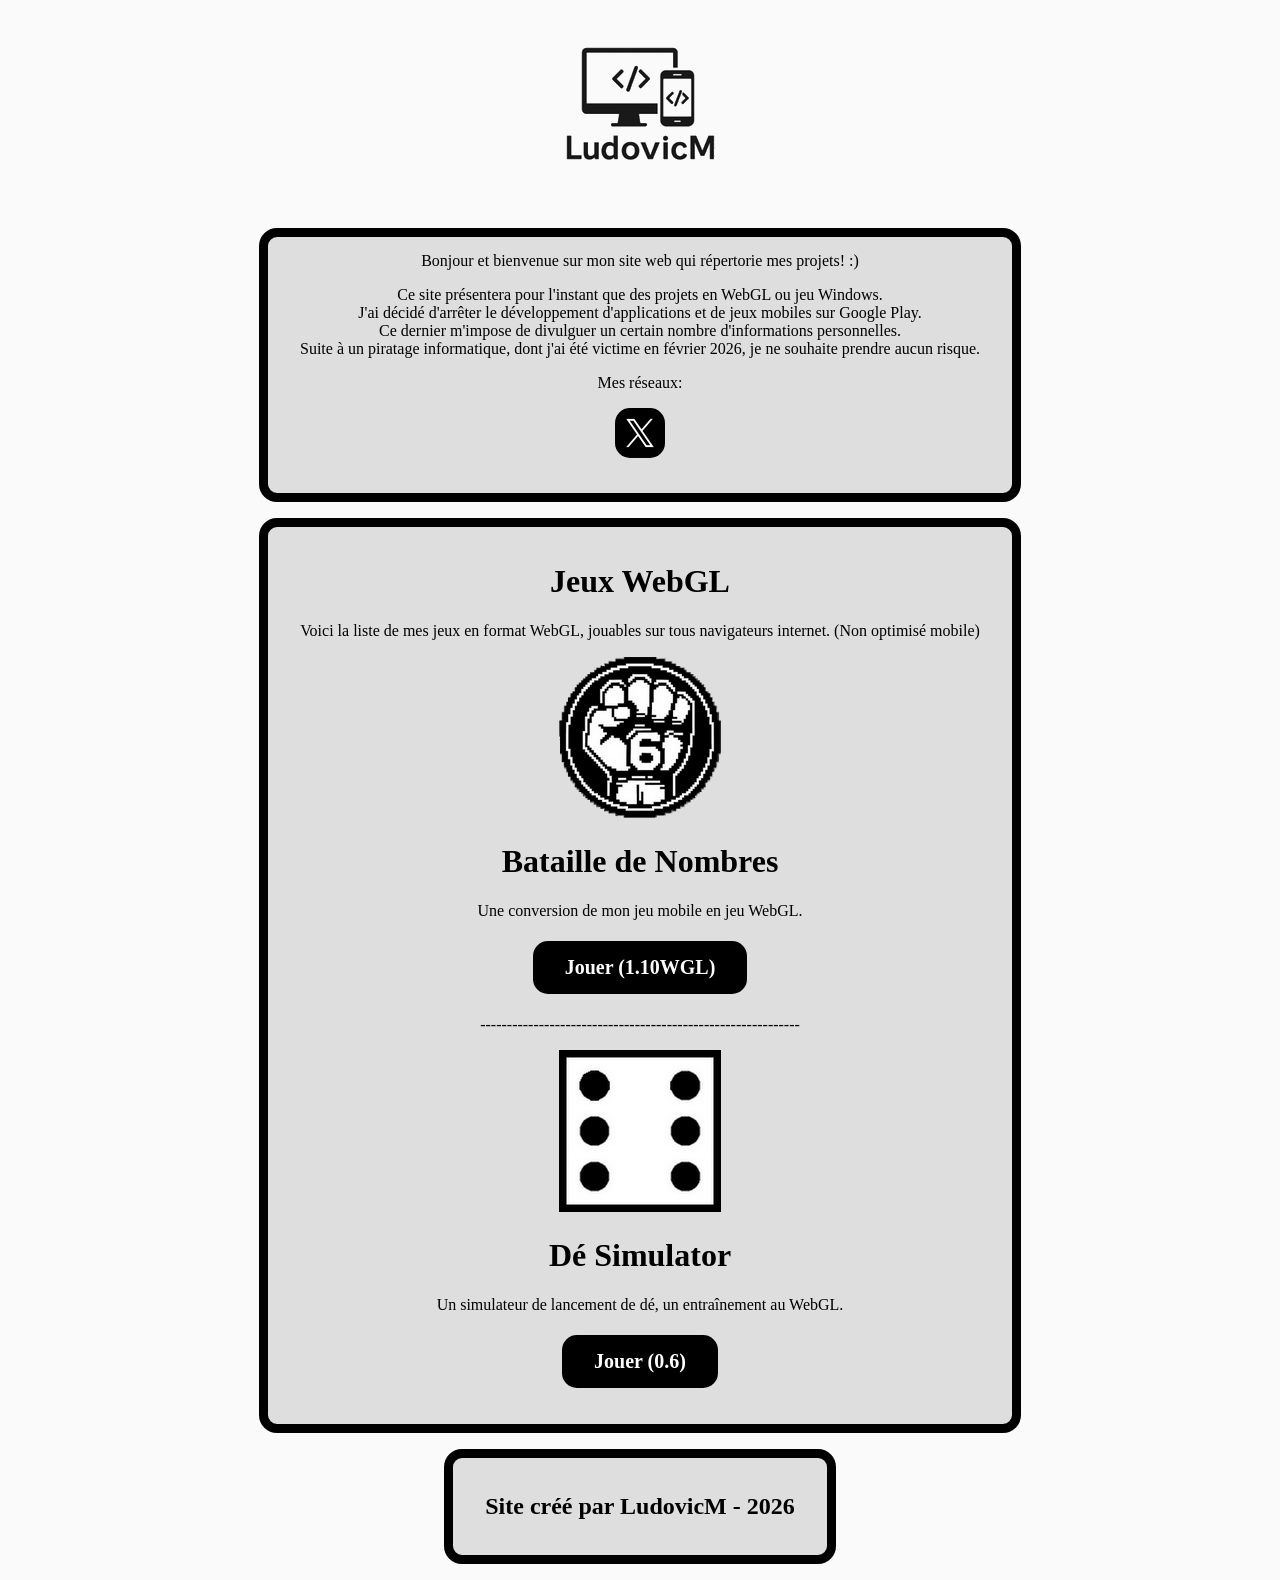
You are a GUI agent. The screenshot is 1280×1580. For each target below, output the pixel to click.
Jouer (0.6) (640, 1361)
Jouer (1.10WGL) (640, 967)
